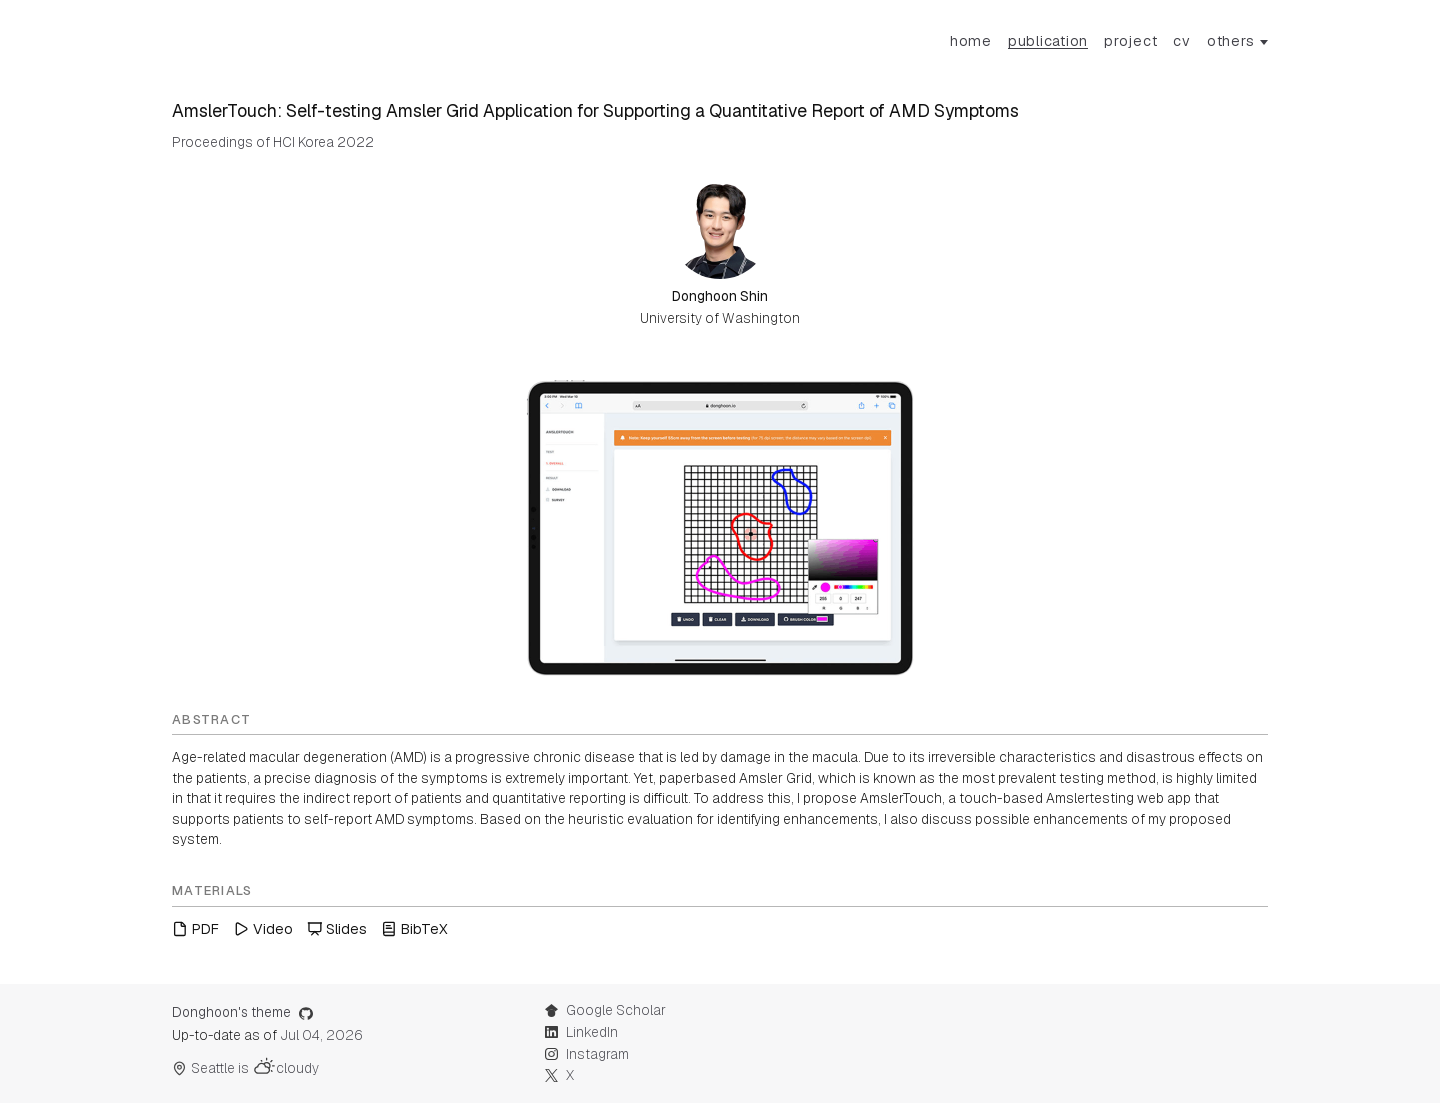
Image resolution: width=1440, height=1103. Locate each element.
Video (263, 929)
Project (1130, 41)
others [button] (1231, 41)
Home (971, 41)
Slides (337, 929)
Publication (1048, 41)
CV (1182, 41)
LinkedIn (581, 1032)
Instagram (586, 1054)
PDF (195, 929)
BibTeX (414, 929)
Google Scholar (605, 1010)
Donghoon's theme (242, 1012)
